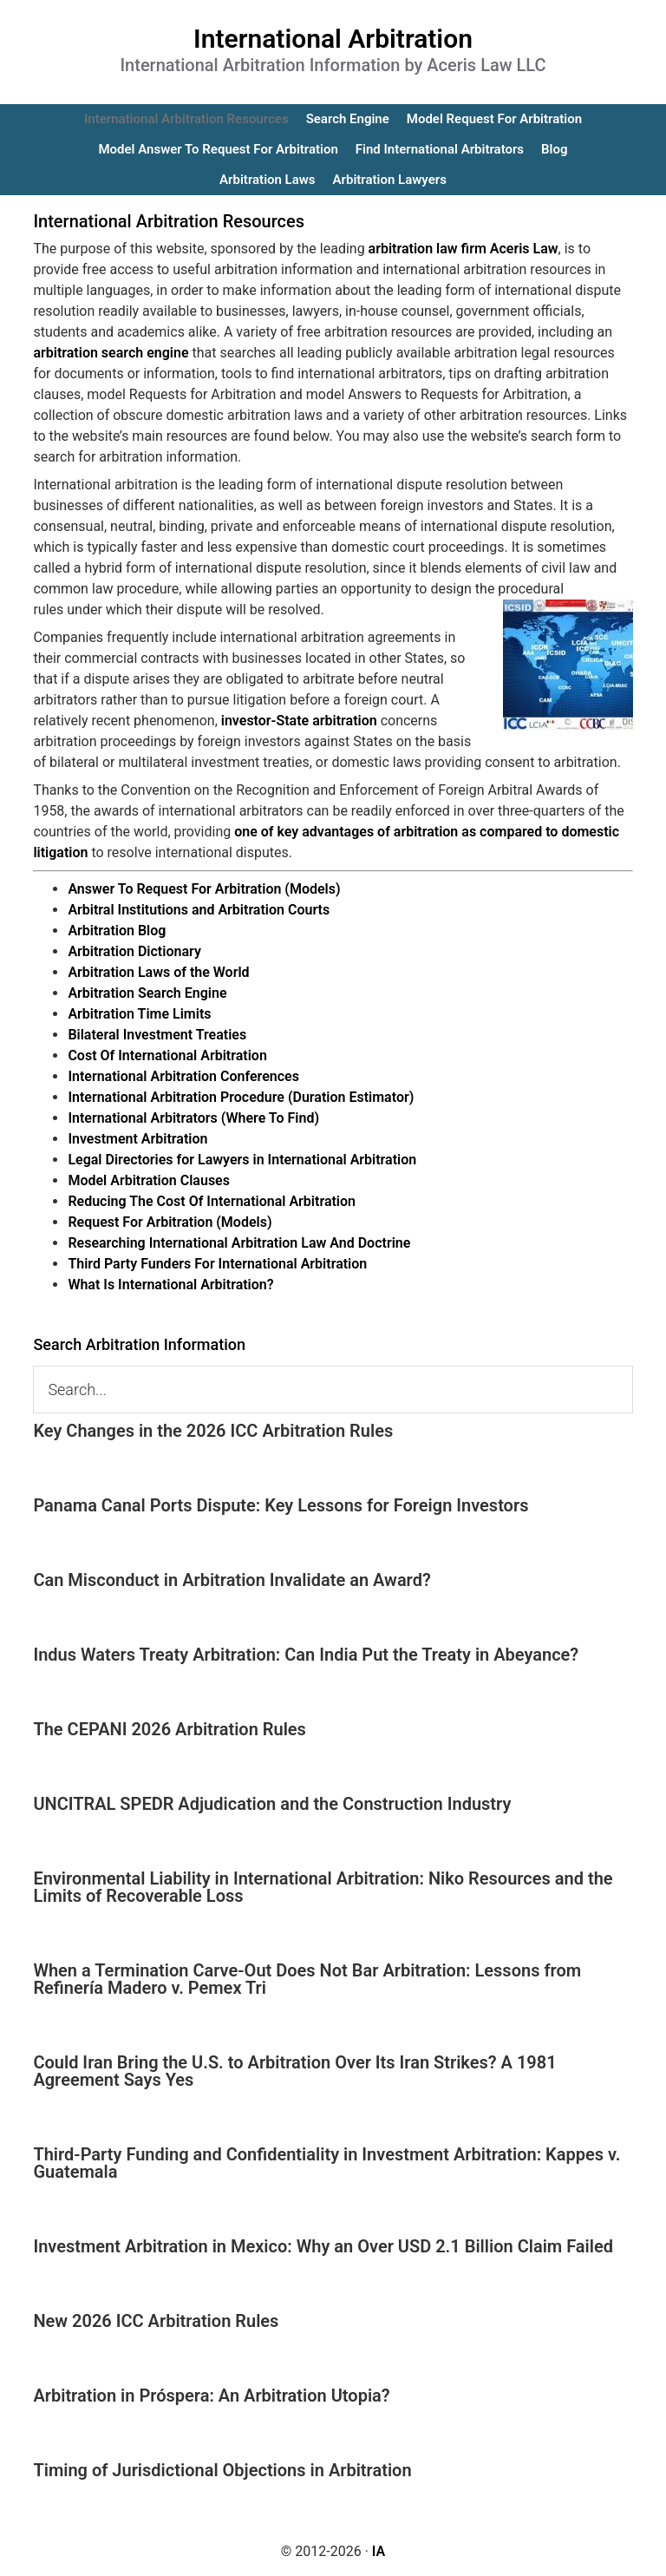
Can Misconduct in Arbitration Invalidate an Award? (231, 1580)
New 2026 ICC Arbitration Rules (155, 2321)
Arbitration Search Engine (147, 993)
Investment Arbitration (137, 1139)
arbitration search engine (110, 352)
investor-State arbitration (299, 720)
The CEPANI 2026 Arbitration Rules (169, 1729)
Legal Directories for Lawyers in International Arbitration (242, 1159)
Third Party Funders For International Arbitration (217, 1263)
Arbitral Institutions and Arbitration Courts (199, 909)
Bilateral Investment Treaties (157, 1034)
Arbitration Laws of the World (158, 972)
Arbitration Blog (117, 930)
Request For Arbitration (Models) (169, 1222)
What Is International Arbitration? (170, 1284)
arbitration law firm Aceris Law (463, 248)
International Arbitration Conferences (183, 1076)
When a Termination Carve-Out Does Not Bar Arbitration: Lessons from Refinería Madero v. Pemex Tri (307, 1979)
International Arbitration (333, 38)
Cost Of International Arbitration (167, 1055)
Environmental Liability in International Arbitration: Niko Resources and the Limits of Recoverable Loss (322, 1887)
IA (378, 2551)
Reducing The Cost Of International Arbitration (212, 1201)
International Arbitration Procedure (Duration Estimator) (241, 1097)
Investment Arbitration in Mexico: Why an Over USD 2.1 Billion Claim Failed (323, 2246)
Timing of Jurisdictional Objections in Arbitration (222, 2470)
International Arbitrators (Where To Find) (193, 1118)
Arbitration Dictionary (134, 951)
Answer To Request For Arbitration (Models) (204, 889)
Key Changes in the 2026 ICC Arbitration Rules (213, 1430)
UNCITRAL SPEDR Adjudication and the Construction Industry (272, 1803)
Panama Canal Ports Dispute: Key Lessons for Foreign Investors (280, 1505)
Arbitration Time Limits (139, 1014)
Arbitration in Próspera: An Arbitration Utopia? (211, 2395)
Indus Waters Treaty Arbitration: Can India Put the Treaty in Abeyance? (305, 1654)
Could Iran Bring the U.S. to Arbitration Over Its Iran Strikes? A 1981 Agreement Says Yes (294, 2071)
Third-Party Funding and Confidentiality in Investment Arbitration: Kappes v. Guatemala (326, 2163)
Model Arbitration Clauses (149, 1180)
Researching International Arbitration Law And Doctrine (239, 1243)
